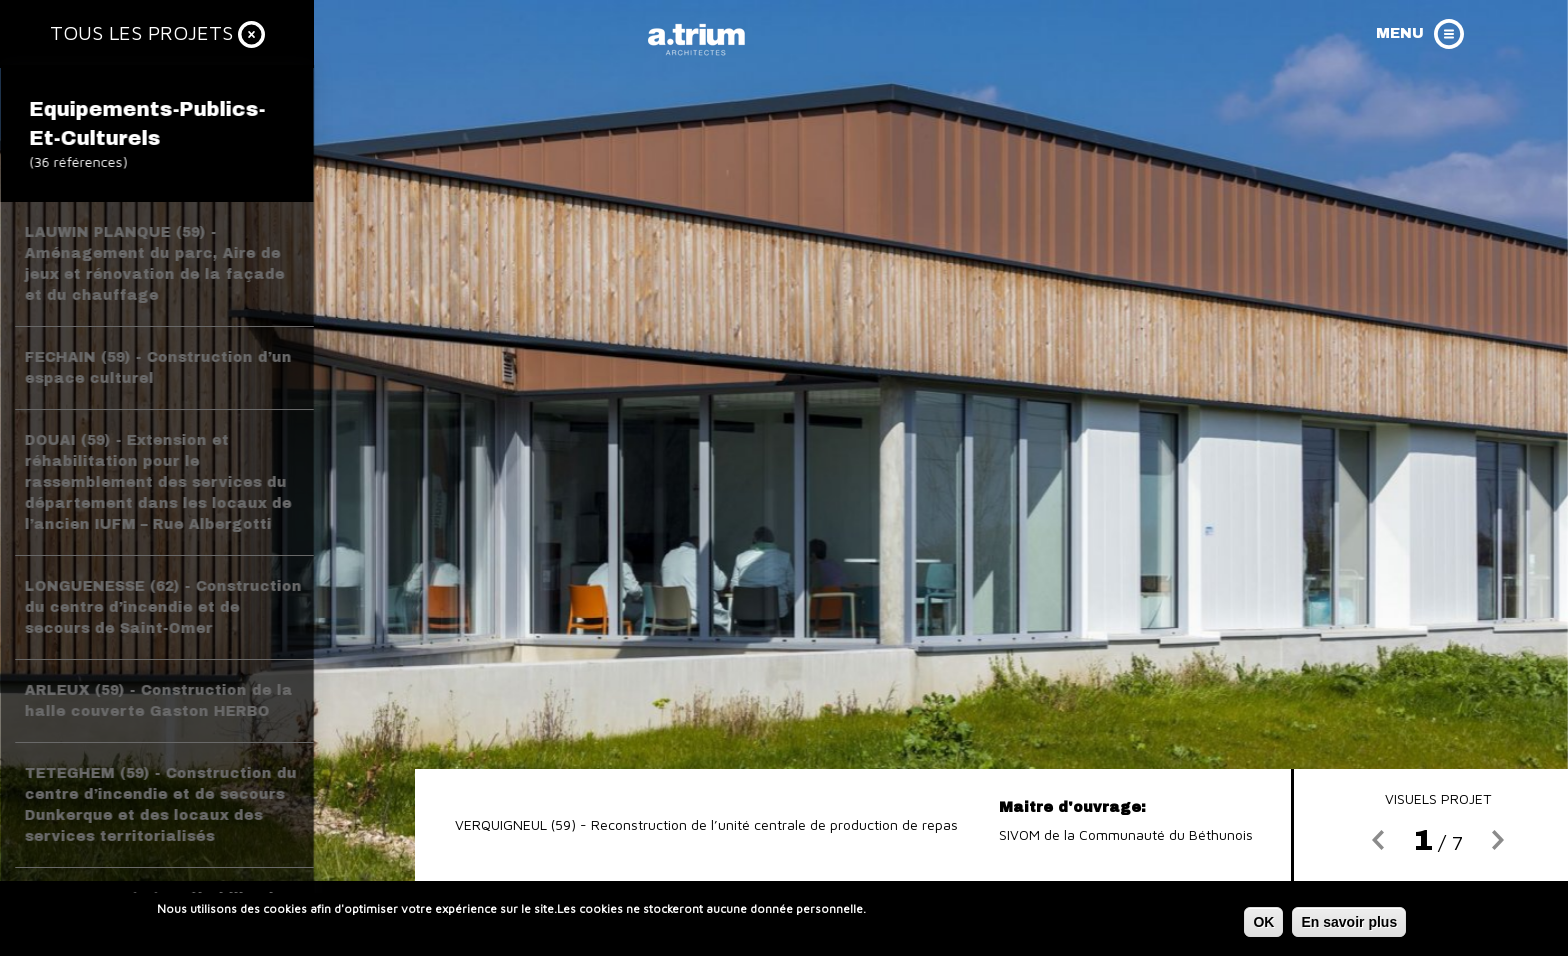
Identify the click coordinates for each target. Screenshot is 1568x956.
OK (1263, 925)
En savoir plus (1349, 925)
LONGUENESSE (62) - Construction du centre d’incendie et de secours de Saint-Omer (163, 607)
